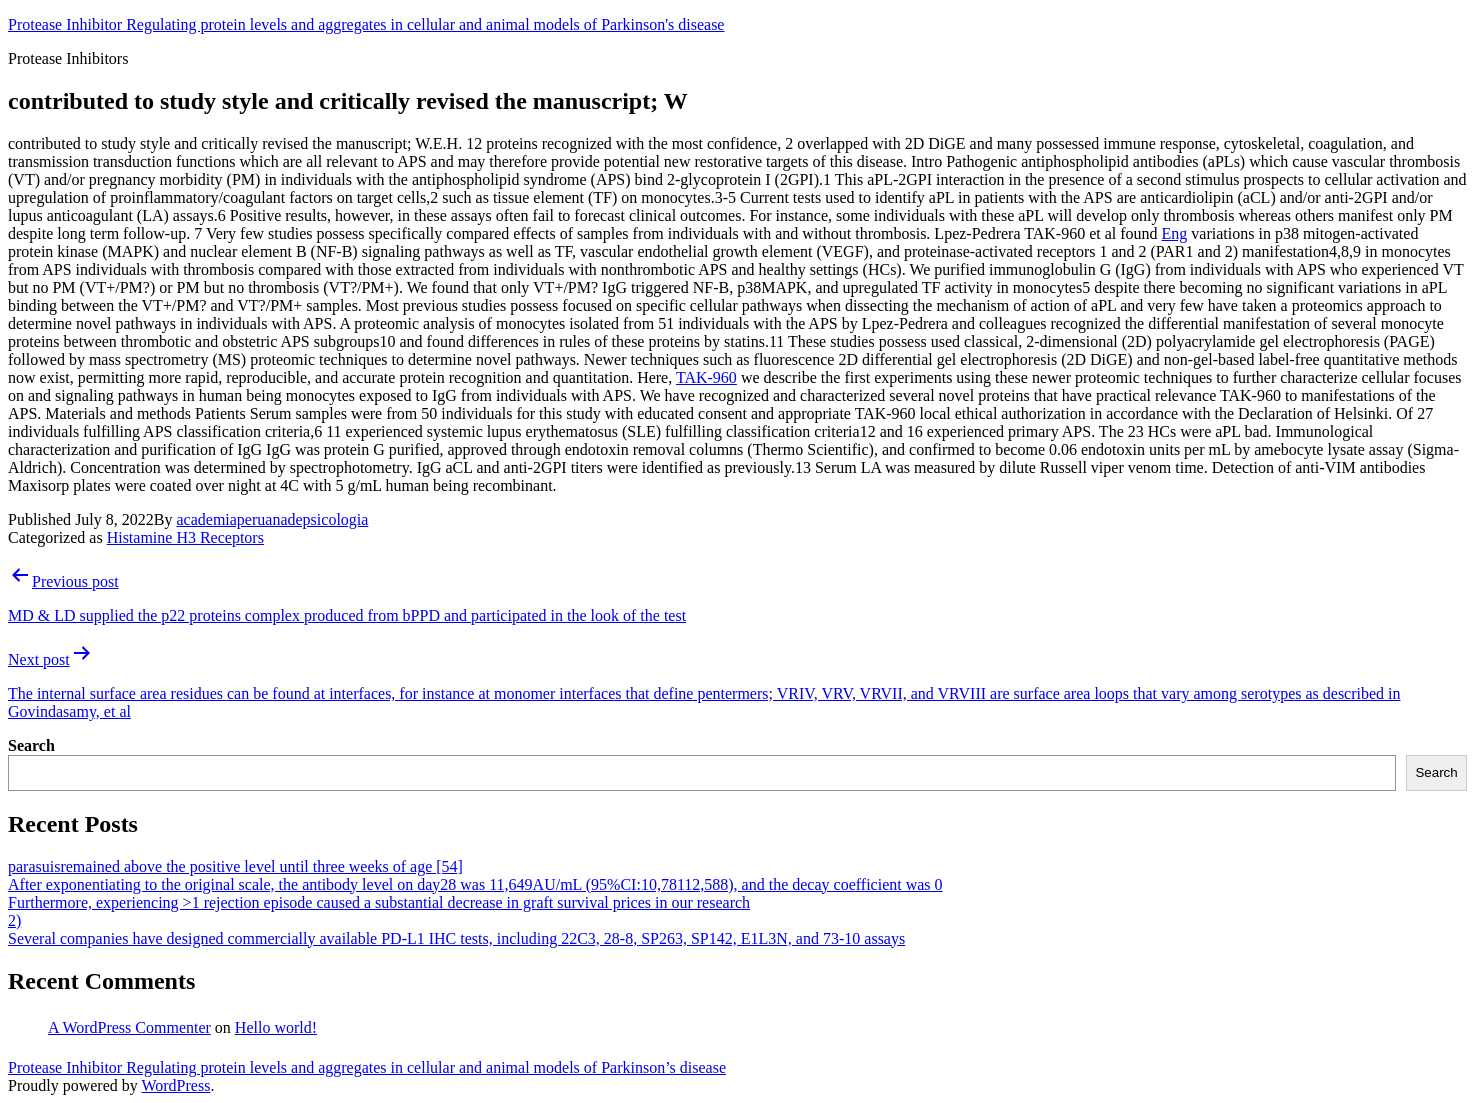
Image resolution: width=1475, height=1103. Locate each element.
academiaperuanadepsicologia (272, 519)
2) (14, 920)
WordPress (175, 1085)
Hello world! (276, 1027)
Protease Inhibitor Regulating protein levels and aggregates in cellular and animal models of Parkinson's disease (366, 24)
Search (31, 745)
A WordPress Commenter (129, 1027)
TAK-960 (706, 377)
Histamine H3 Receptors (185, 537)
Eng (1175, 233)
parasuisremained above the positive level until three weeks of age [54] (235, 866)
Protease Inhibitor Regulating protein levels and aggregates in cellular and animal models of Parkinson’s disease (367, 1067)
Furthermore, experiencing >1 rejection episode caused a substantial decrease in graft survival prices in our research (379, 902)
